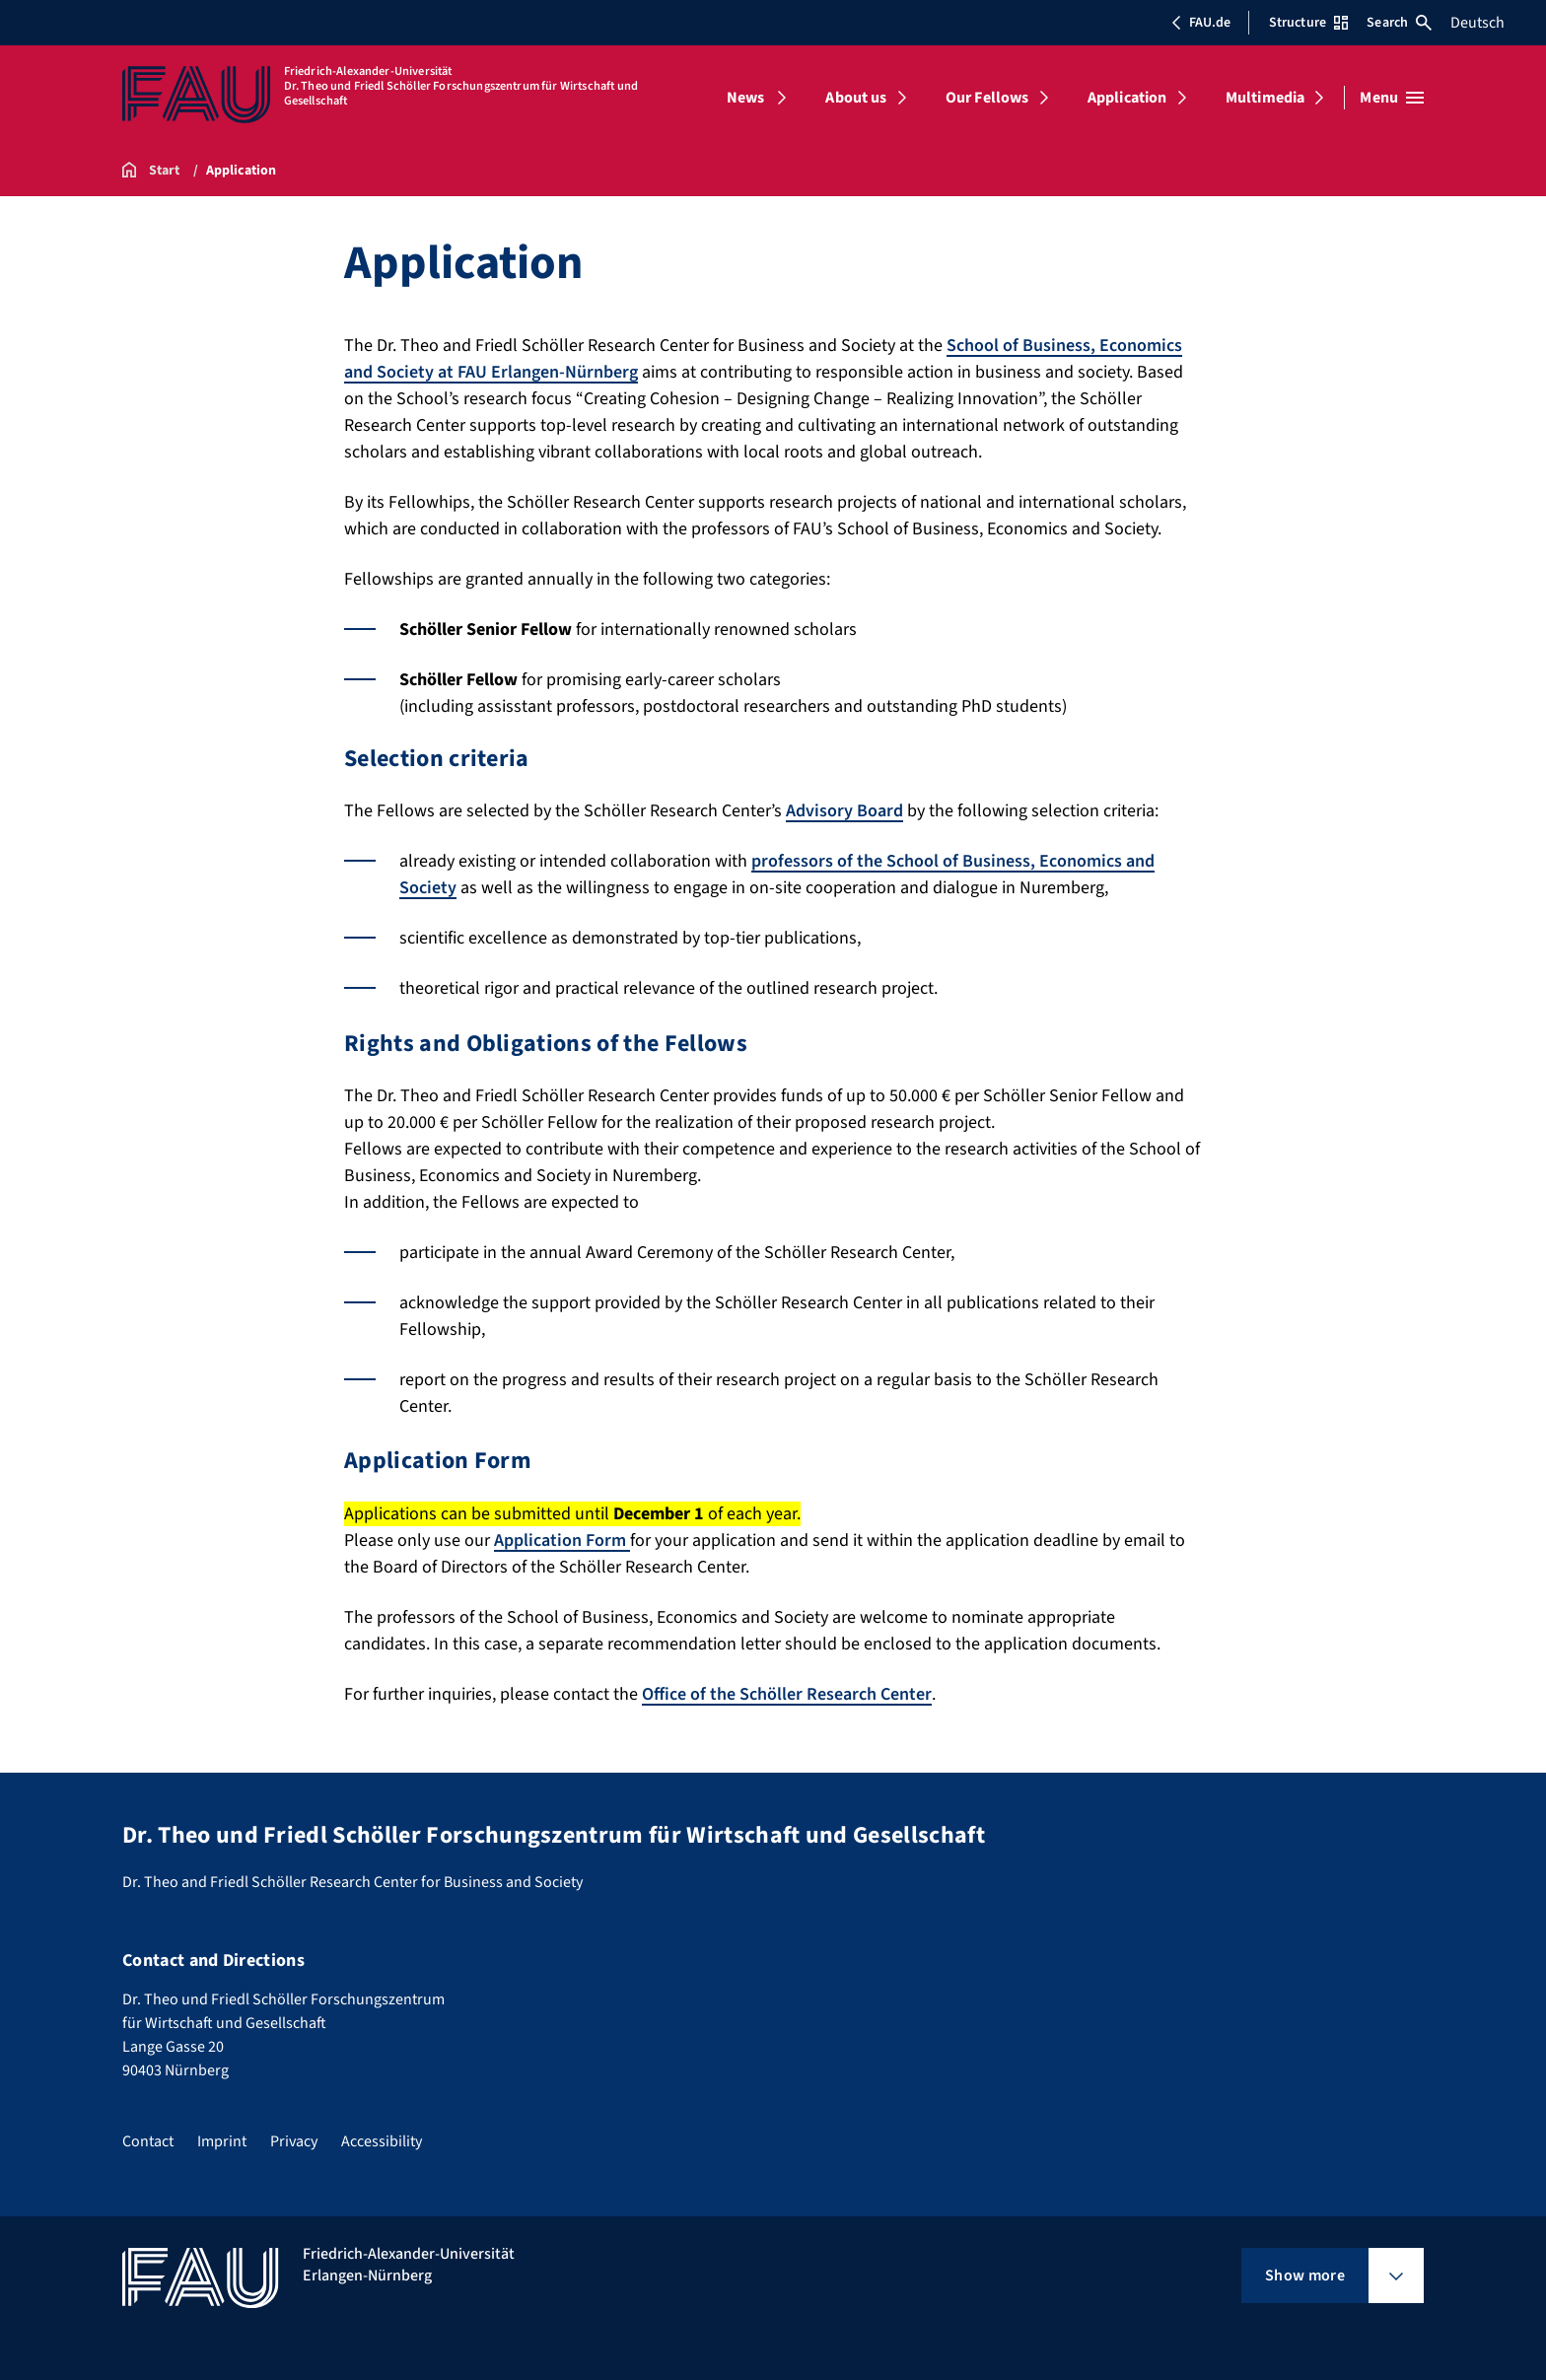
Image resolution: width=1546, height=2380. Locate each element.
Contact (148, 2141)
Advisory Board (844, 811)
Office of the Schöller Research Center (787, 1694)
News (746, 97)
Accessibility (381, 2141)
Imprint (221, 2141)
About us (855, 97)
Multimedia (1265, 97)
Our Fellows (987, 97)
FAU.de (1200, 23)
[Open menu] (1392, 97)
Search (1399, 23)
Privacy (293, 2141)
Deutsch (1477, 23)
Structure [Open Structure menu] (1308, 23)
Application (1127, 97)
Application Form (562, 1540)
